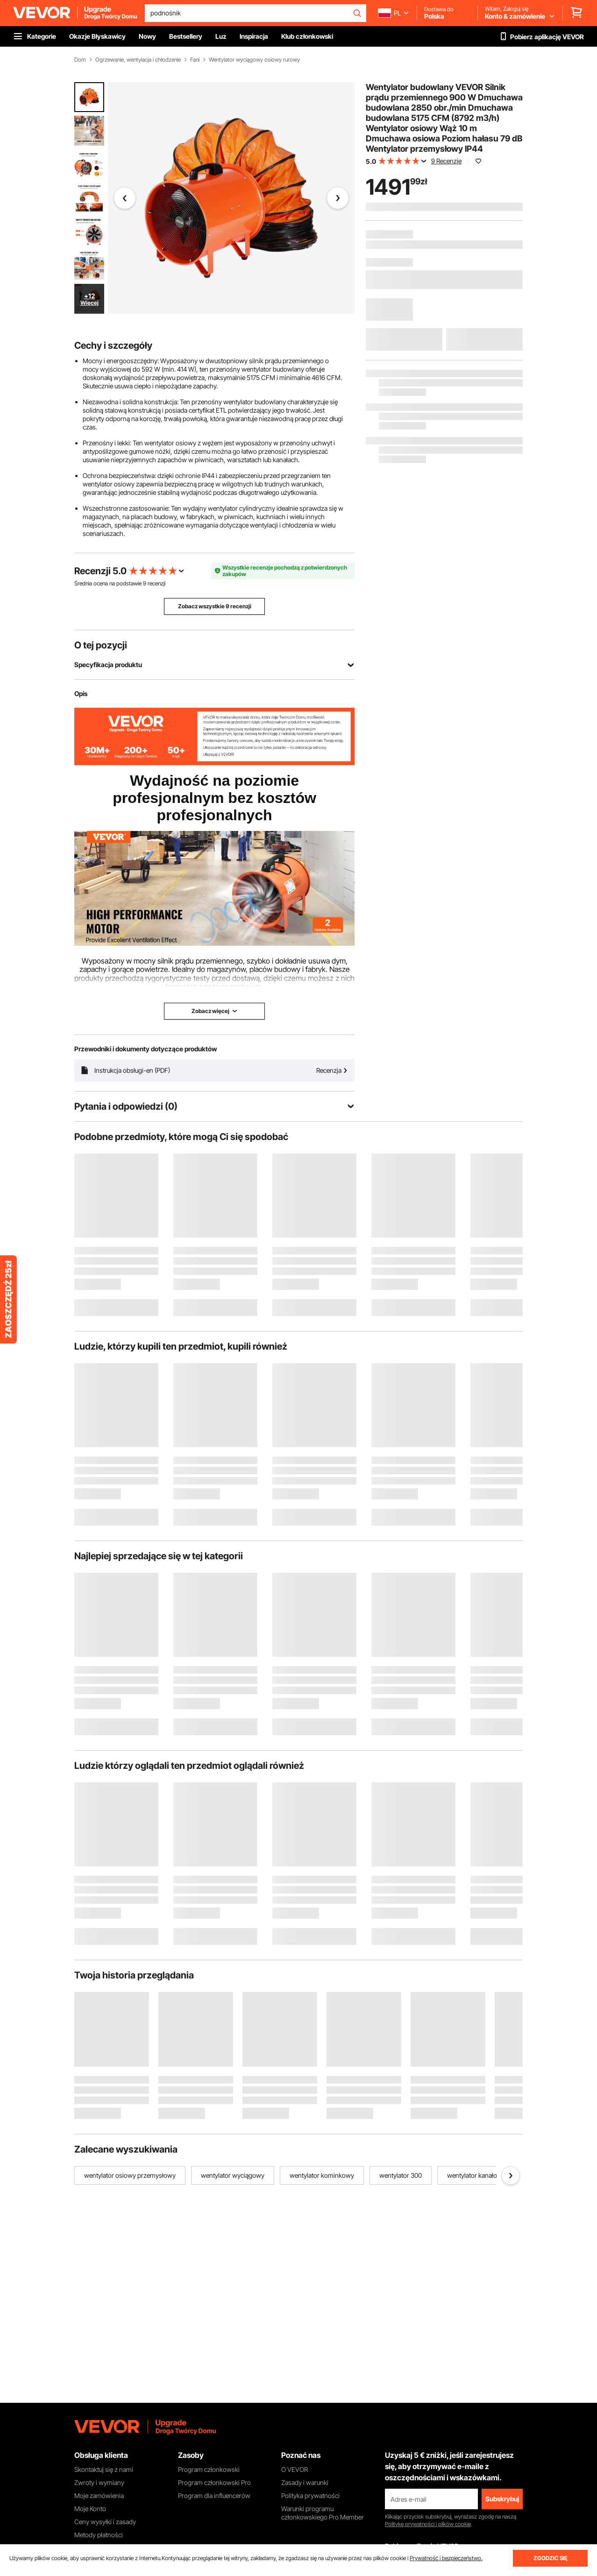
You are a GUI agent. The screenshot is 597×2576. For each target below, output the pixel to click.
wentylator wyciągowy (232, 2175)
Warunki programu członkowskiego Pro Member (322, 2513)
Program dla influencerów (214, 2495)
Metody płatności (98, 2535)
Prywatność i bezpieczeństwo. (446, 2558)
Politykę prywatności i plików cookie (428, 2523)
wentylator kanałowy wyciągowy (493, 2175)
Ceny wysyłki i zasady (105, 2522)
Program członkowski (209, 2469)
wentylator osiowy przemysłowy (130, 2175)
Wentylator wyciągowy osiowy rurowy (254, 59)
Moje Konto (90, 2509)
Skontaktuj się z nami (103, 2469)
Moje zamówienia (99, 2495)
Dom (80, 59)
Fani (194, 59)
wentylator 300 (400, 2175)
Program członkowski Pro (214, 2482)
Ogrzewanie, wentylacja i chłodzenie (138, 59)
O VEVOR (294, 2469)
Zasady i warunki (304, 2482)
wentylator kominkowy (322, 2175)
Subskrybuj (502, 2499)
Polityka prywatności (310, 2495)
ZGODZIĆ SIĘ (550, 2558)
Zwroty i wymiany (99, 2482)
